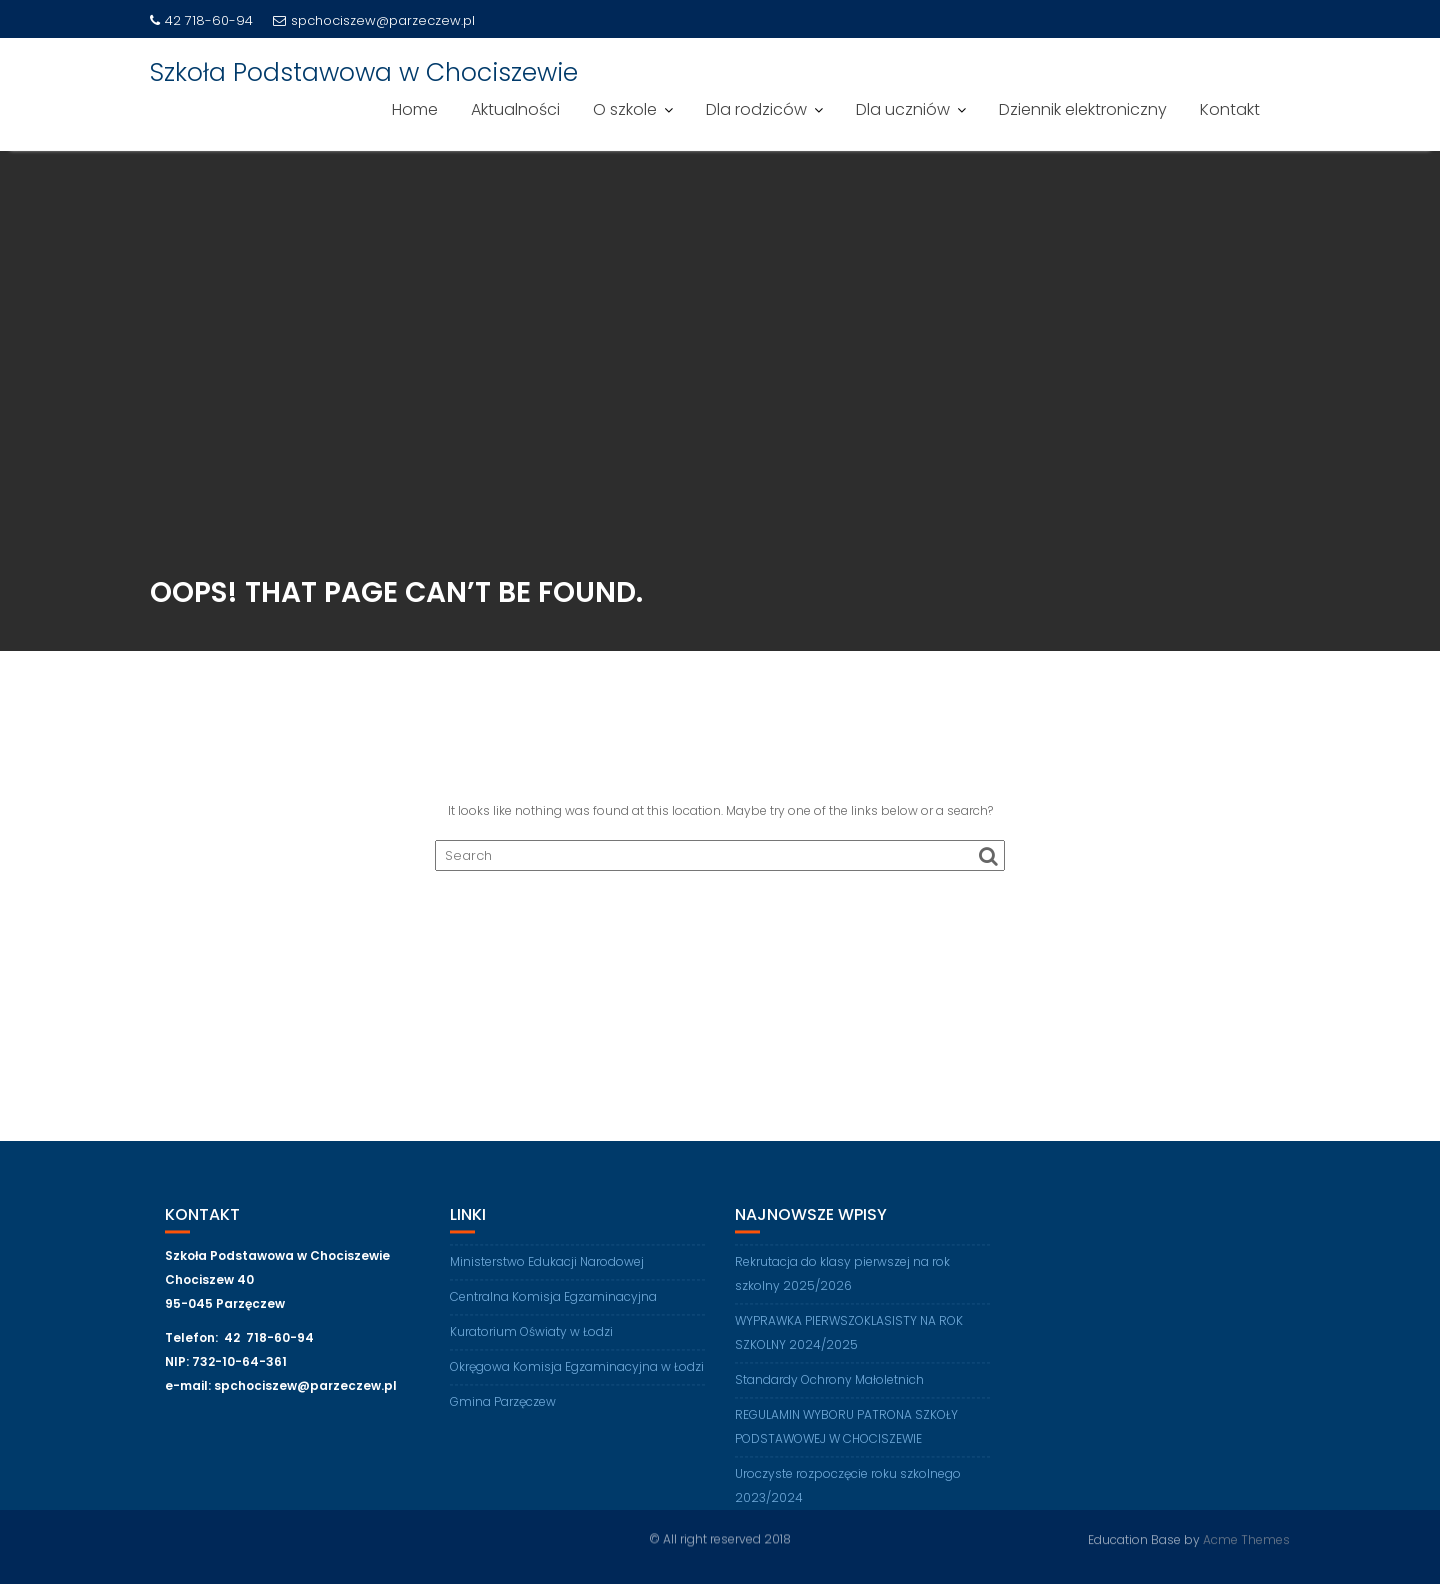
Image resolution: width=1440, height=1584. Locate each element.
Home (415, 109)
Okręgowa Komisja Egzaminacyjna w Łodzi (577, 1376)
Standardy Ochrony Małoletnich (829, 1389)
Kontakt (1230, 109)
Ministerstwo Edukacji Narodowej (547, 1271)
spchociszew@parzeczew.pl (374, 20)
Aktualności (515, 109)
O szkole (625, 109)
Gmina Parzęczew (503, 1411)
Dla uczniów (903, 109)
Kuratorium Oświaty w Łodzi (531, 1341)
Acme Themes (1246, 1538)
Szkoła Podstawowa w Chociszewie (364, 72)
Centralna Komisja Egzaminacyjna (553, 1306)
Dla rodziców (756, 109)
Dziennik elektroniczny (1083, 109)
